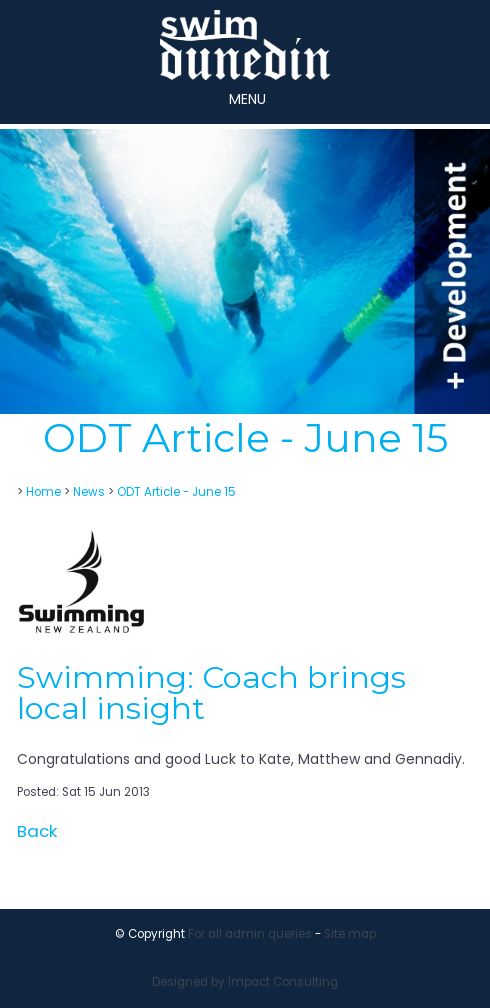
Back (37, 831)
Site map (350, 934)
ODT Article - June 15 (176, 492)
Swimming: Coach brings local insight (211, 692)
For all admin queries (250, 934)
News (89, 492)
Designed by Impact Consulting (245, 982)
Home (43, 492)
